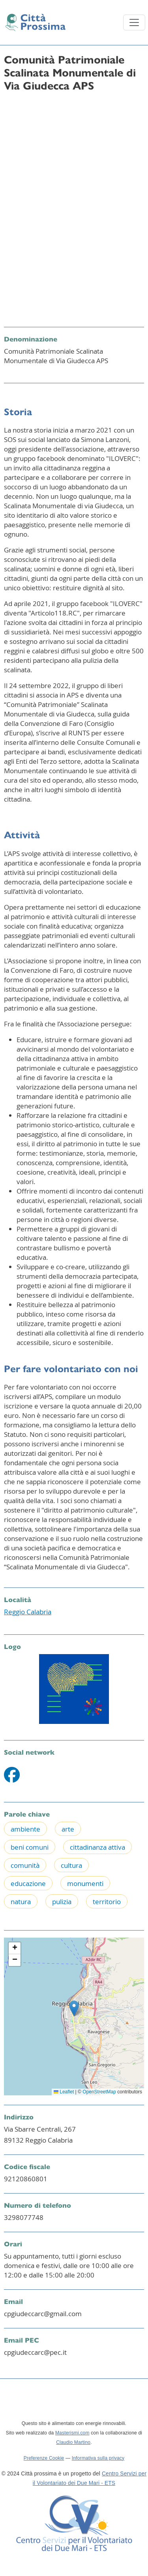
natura (21, 1901)
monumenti (85, 1883)
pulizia (61, 1901)
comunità (25, 1865)
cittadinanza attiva (97, 1847)
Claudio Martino (73, 2442)
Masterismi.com (72, 2433)
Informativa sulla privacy (98, 2458)
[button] (74, 2008)
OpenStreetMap (99, 2092)
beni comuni (30, 1847)
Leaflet (64, 2092)
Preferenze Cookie (44, 2458)
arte (68, 1829)
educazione (28, 1883)
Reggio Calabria (27, 1611)
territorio (107, 1901)
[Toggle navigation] (134, 22)
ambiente (25, 1829)
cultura (71, 1865)
